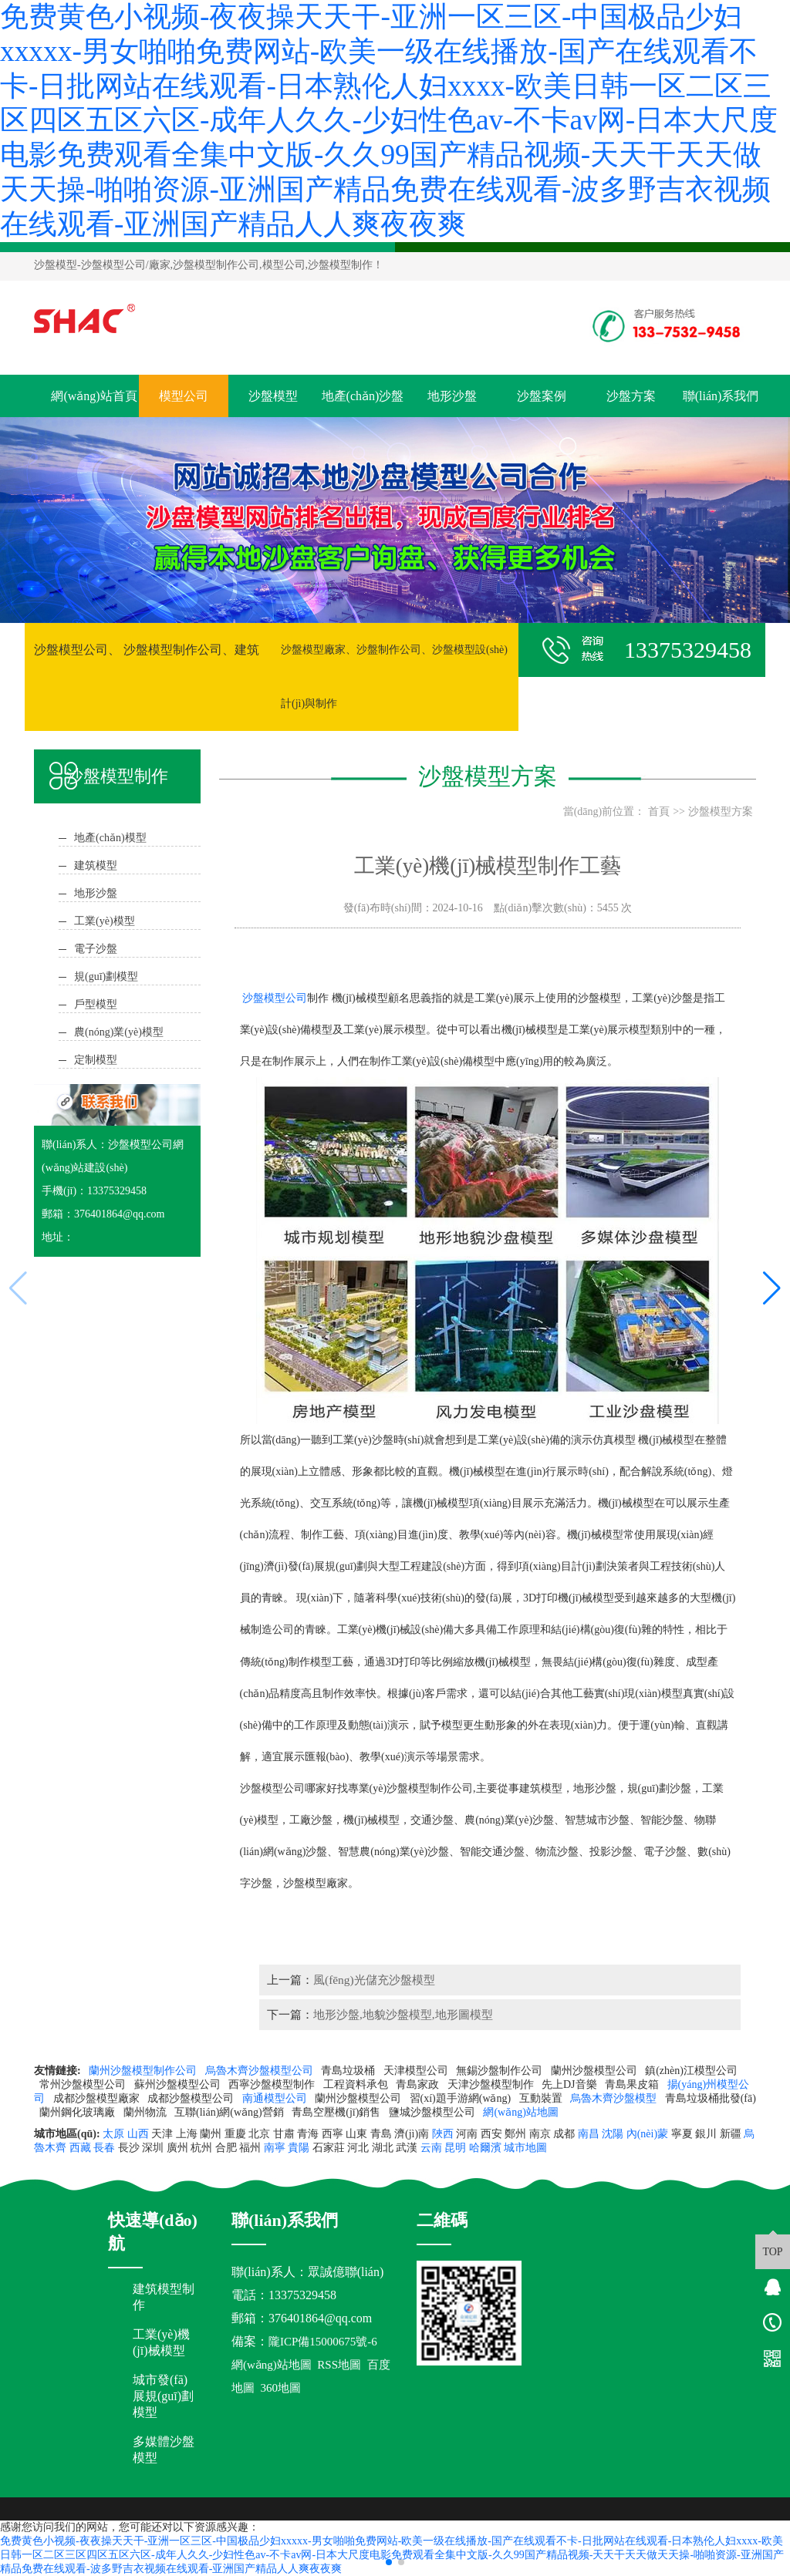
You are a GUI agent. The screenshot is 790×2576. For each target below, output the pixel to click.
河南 (467, 2134)
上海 (187, 2134)
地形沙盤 (452, 395)
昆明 (455, 2147)
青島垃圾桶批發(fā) (710, 2098)
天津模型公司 (417, 2070)
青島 (381, 2134)
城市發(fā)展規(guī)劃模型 (163, 2396)
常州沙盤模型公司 (84, 2084)
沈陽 (612, 2134)
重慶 (235, 2134)
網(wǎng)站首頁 (94, 395)
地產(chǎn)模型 (110, 838)
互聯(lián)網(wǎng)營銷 (230, 2112)
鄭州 (515, 2134)
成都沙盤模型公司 (192, 2098)
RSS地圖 (339, 2365)
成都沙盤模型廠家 (98, 2098)
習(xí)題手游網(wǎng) (462, 2098)
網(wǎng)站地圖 (522, 2112)
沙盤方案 (631, 395)
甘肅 (284, 2134)
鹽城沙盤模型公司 (433, 2112)
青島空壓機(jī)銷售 (337, 2112)
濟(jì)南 (411, 2134)
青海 (308, 2134)
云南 (431, 2147)
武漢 (406, 2147)
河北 (358, 2147)
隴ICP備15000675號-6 (322, 2341)
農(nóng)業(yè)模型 (119, 1032)
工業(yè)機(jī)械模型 (161, 2342)
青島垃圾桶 (349, 2070)
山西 (138, 2134)
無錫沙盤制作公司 (500, 2070)
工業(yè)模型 (104, 921)
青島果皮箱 (633, 2084)
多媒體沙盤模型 (163, 2449)
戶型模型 (95, 1004)
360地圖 (280, 2388)
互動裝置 (542, 2098)
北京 (259, 2134)
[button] (389, 2562)
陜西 (443, 2134)
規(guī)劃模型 (106, 976)
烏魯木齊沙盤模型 (615, 2098)
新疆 (730, 2134)
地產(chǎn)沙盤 (363, 395)
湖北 (382, 2147)
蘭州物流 (146, 2112)
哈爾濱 (485, 2147)
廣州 (177, 2147)
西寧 (332, 2134)
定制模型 (95, 1060)
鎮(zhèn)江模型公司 (691, 2070)
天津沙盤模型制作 (492, 2084)
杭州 (201, 2147)
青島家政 (419, 2084)
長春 (104, 2147)
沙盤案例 (541, 395)
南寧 (274, 2147)
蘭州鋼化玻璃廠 (78, 2112)
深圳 (153, 2147)
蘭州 (210, 2134)
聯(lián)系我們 (721, 395)
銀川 (706, 2134)
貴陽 (298, 2147)
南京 (540, 2134)
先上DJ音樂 (570, 2084)
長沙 (129, 2147)
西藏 (80, 2147)
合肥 (226, 2147)
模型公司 (183, 395)
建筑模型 (95, 865)
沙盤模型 (55, 265)
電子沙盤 (95, 949)
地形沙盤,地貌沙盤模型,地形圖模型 (403, 2014)
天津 (162, 2134)
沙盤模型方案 (720, 811)
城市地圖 (525, 2147)
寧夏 (682, 2134)
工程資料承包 (357, 2084)
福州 (250, 2147)
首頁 (659, 811)
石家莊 (328, 2147)
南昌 (588, 2134)
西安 (491, 2134)
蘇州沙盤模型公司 (179, 2084)
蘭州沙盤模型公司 (595, 2070)
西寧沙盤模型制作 (273, 2084)
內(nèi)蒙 (647, 2134)
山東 (356, 2134)
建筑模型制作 (163, 2297)
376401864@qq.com (320, 2318)
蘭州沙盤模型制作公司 (144, 2070)
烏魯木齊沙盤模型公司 (260, 2070)
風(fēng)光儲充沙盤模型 (374, 1979)
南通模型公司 (276, 2098)
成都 (564, 2134)
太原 (113, 2134)
